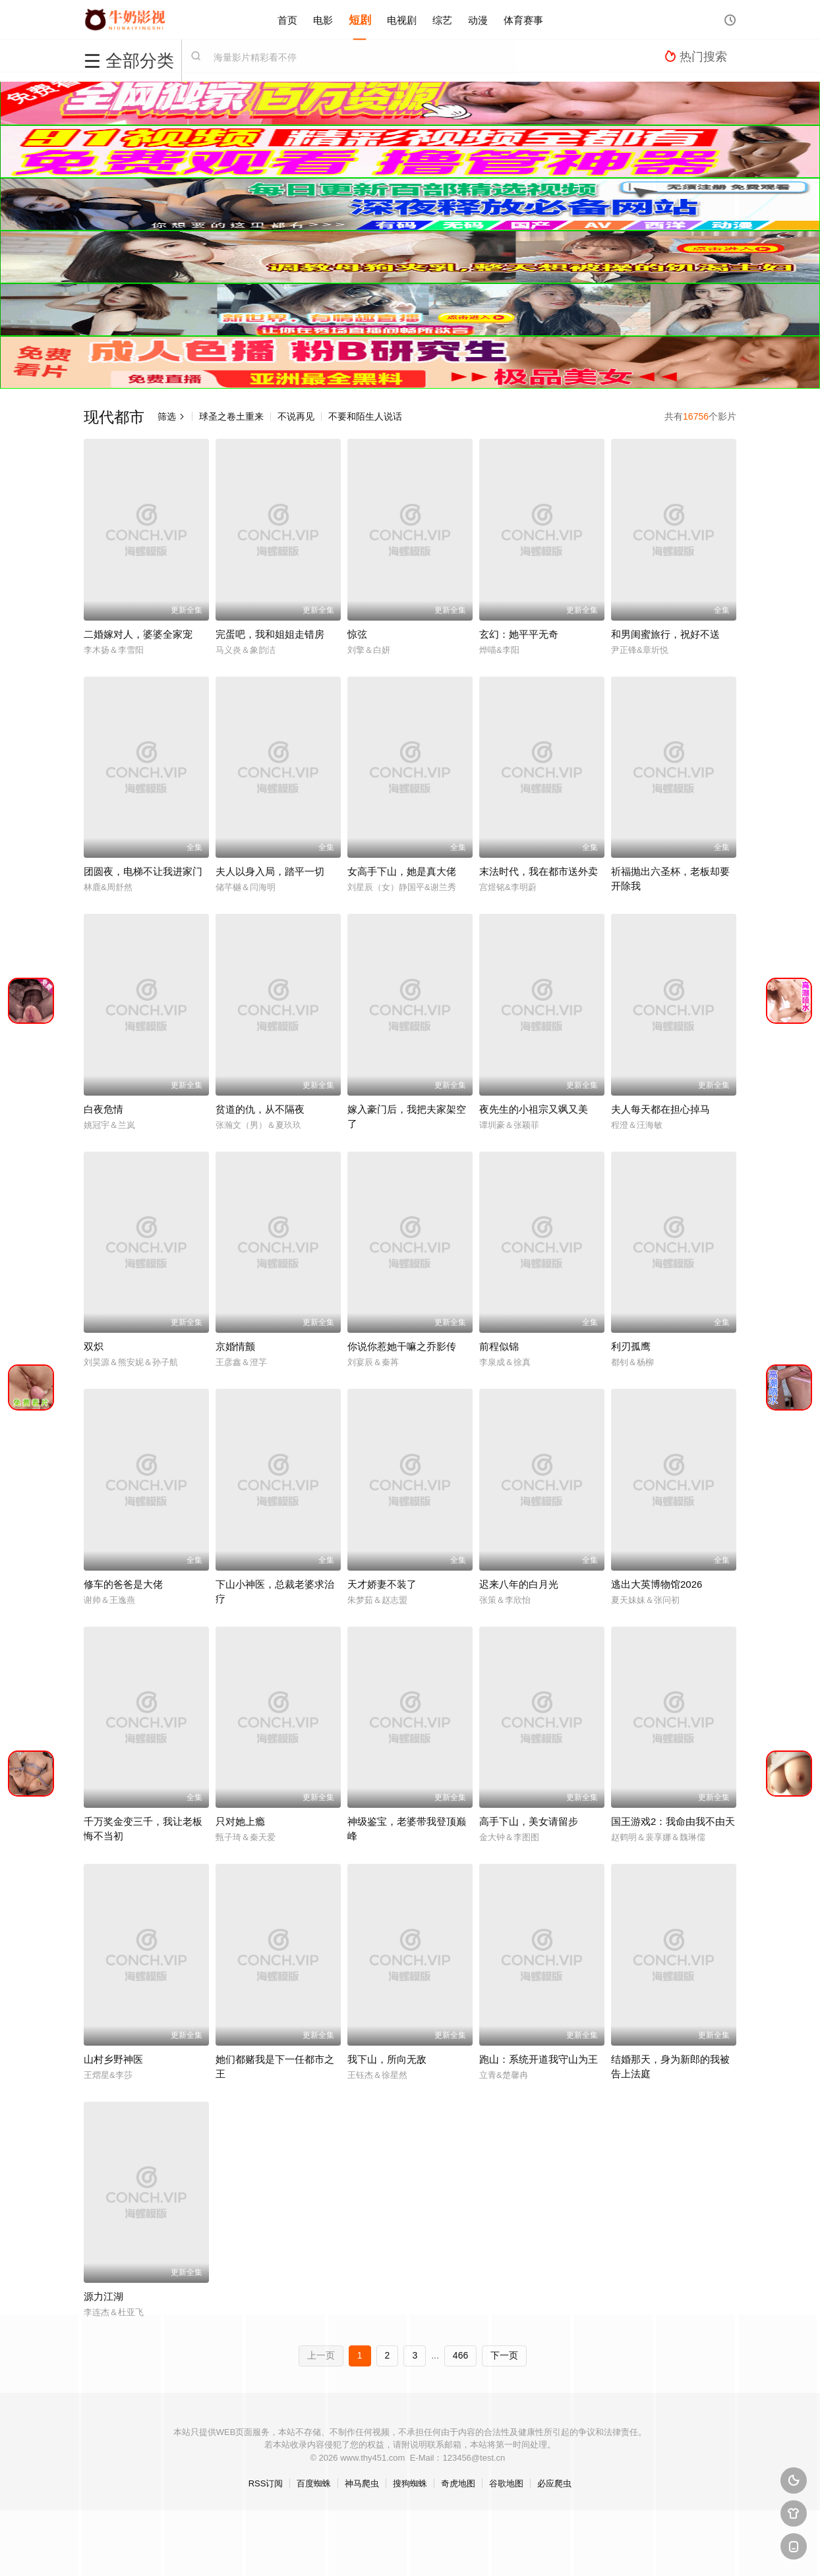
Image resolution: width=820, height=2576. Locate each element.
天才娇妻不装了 (382, 1584)
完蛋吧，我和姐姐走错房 (270, 634)
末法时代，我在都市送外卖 (538, 871)
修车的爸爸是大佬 (123, 1584)
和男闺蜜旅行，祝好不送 (665, 634)
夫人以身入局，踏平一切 (270, 871)
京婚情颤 (235, 1346)
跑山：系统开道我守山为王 (538, 2059)
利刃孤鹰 (631, 1346)
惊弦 (357, 634)
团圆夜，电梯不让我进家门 (143, 871)
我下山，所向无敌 (386, 2059)
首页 (287, 19)
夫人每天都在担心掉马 (660, 1109)
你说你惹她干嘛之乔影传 (401, 1346)
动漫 (478, 19)
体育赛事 (523, 19)
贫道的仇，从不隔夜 (260, 1109)
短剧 (360, 19)
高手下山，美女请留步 (528, 1821)
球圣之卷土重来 (231, 416)
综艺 (442, 19)
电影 (323, 19)
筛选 (171, 416)
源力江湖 (103, 2296)
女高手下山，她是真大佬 (401, 871)
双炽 (93, 1346)
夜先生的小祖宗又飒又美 (533, 1109)
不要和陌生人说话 (365, 416)
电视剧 (402, 19)
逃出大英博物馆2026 (656, 1584)
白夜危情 (103, 1109)
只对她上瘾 (240, 1821)
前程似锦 (499, 1346)
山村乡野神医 (113, 2059)
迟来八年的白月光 (518, 1584)
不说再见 (296, 416)
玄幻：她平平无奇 (518, 634)
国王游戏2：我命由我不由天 (673, 1821)
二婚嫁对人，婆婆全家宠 (138, 634)
